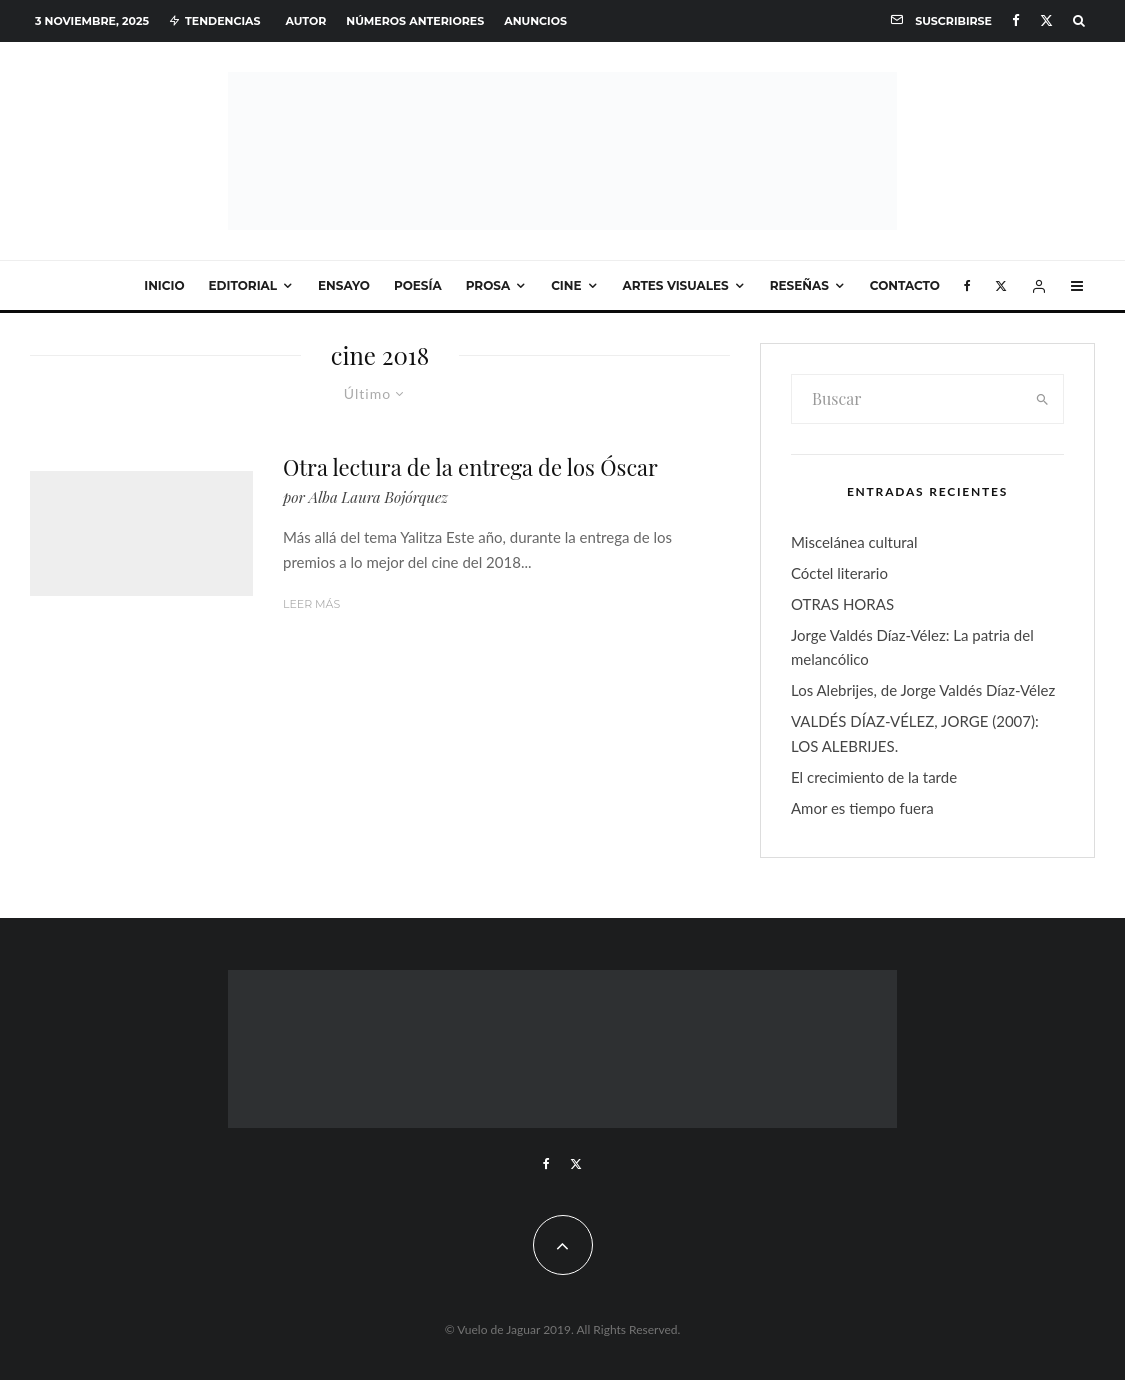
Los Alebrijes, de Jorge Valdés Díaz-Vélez (923, 690)
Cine (566, 285)
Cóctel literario (839, 573)
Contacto (905, 285)
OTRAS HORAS (842, 604)
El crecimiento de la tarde (874, 777)
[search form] (906, 399)
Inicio (164, 285)
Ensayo (344, 285)
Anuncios (535, 21)
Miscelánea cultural (854, 542)
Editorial (243, 285)
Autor (305, 21)
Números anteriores (415, 21)
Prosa (488, 285)
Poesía (418, 285)
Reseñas (799, 285)
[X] (1046, 20)
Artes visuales (676, 285)
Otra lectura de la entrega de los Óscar (470, 467)
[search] (1042, 399)
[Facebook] (1016, 20)
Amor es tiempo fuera (862, 808)
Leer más (311, 604)
